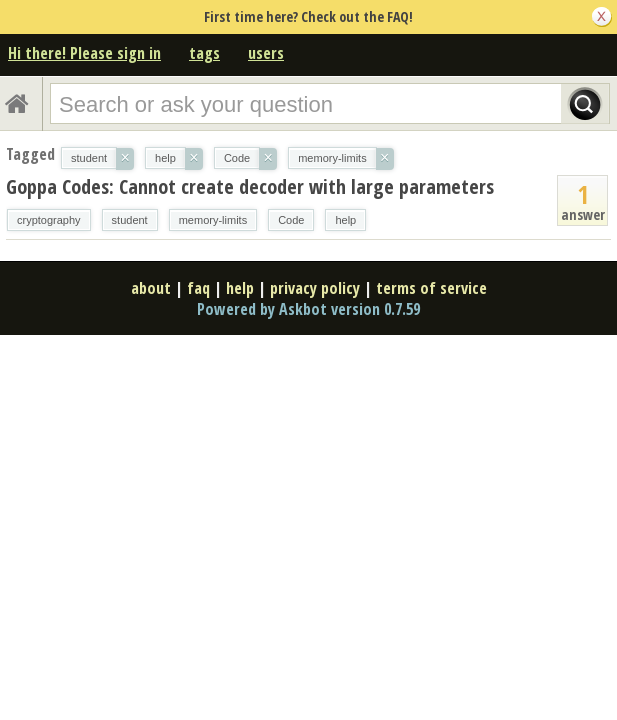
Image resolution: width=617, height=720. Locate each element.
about (151, 288)
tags (204, 53)
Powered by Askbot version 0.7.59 (308, 309)
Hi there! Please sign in (84, 53)
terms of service (431, 288)
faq (198, 288)
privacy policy (315, 288)
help (345, 220)
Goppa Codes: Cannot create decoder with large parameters (250, 186)
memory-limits (213, 220)
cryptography (49, 220)
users (266, 53)
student (130, 220)
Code (291, 220)
